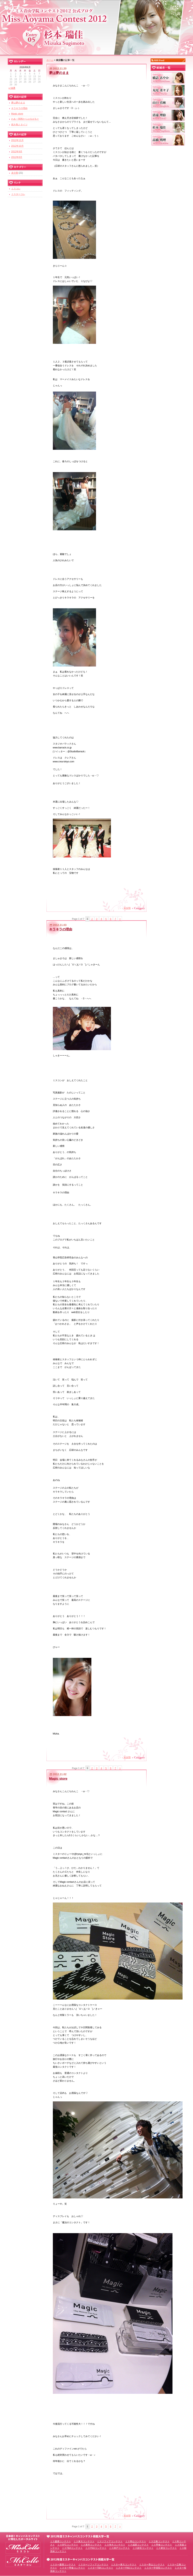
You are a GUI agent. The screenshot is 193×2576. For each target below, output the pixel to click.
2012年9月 (16, 151)
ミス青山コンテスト (135, 2541)
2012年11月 (17, 140)
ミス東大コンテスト (84, 2541)
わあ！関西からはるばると (25, 119)
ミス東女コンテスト (166, 2548)
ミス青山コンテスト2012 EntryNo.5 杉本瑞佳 (97, 26)
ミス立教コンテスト (159, 2541)
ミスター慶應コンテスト (63, 2564)
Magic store (58, 1778)
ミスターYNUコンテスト (129, 2567)
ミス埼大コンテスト (114, 2544)
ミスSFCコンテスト (67, 2544)
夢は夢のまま (59, 73)
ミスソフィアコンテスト (110, 2541)
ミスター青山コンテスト (152, 2564)
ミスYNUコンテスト (95, 2548)
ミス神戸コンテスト (119, 2548)
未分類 (127, 908)
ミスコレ (16, 188)
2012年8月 (16, 157)
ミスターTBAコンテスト (100, 2567)
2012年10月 (17, 146)
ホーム (49, 60)
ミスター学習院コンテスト (158, 2567)
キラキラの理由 (60, 929)
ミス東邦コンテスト (91, 2544)
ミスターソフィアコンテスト (93, 2564)
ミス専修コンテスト (161, 2544)
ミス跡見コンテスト (143, 2548)
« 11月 (12, 88)
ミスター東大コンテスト (123, 2564)
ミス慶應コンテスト (60, 2541)
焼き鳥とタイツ (19, 124)
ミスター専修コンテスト (72, 2567)
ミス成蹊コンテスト (138, 2544)
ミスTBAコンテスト (72, 2548)
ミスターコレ (18, 194)
